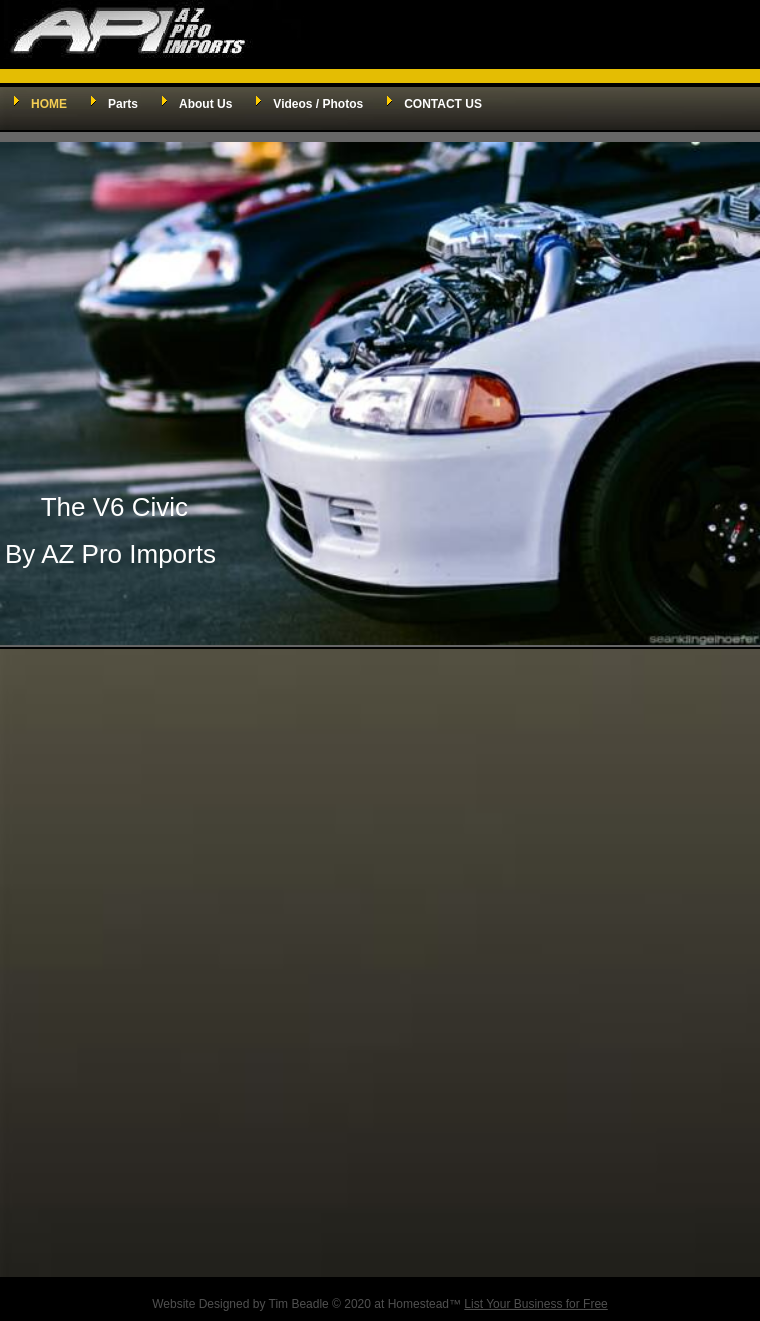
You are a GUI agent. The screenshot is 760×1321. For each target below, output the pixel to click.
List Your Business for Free (535, 1304)
